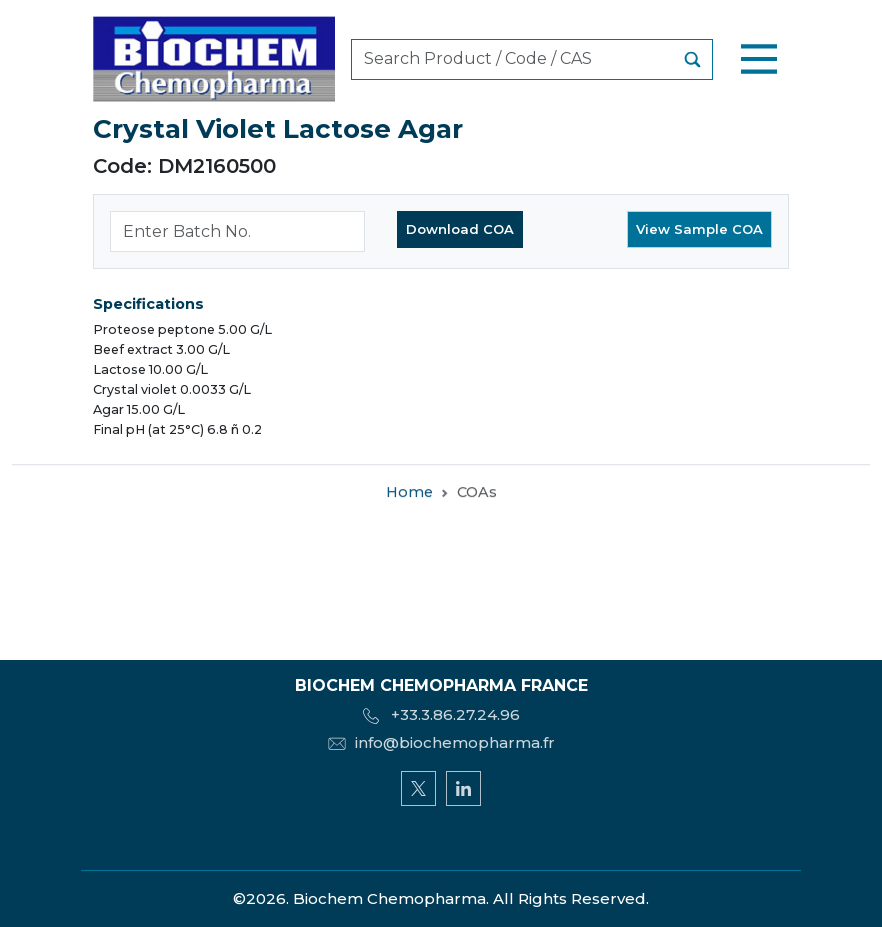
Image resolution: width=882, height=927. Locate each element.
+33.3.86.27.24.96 (441, 714)
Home (409, 494)
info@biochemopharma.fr (441, 742)
